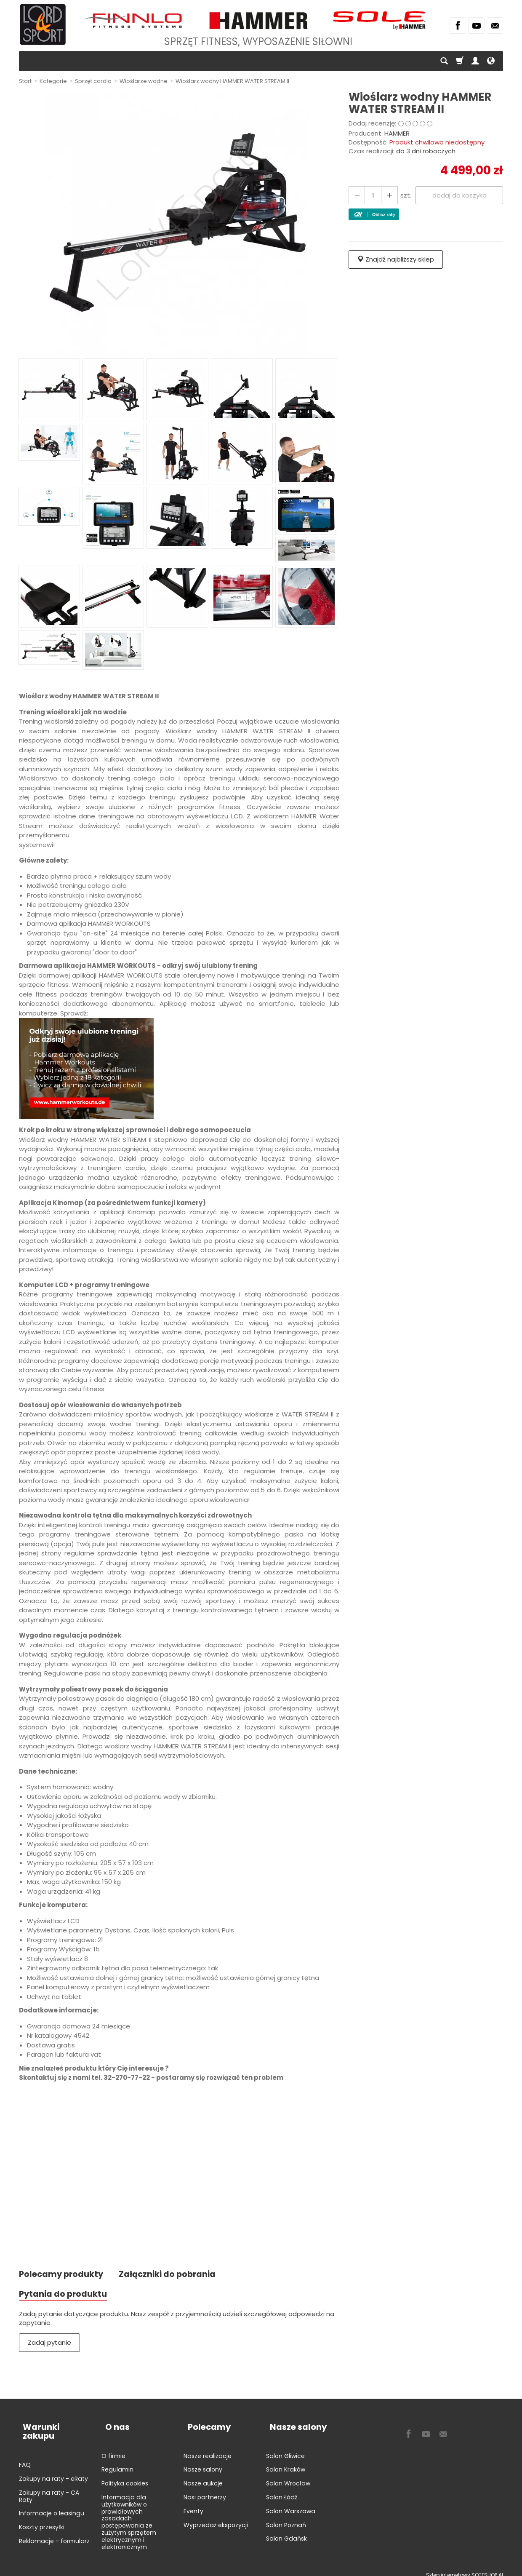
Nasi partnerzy (205, 2489)
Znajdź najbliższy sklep (395, 259)
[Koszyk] (460, 61)
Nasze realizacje (208, 2448)
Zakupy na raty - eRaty (53, 2462)
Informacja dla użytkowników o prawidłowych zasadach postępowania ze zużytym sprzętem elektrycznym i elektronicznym (128, 2514)
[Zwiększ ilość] (356, 195)
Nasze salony (203, 2462)
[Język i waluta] (491, 61)
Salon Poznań (286, 2517)
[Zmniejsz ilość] (386, 195)
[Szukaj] (444, 61)
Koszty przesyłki (41, 2511)
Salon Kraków (285, 2462)
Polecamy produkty (64, 2275)
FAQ (25, 2448)
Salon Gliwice (285, 2448)
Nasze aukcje (203, 2476)
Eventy (193, 2503)
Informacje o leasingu (51, 2497)
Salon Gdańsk (286, 2531)
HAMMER (397, 133)
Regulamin (117, 2462)
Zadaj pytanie (49, 2344)
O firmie (113, 2448)
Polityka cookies (124, 2476)
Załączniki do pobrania (177, 2275)
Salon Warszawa (290, 2503)
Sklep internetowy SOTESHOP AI (464, 2567)
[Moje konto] (475, 61)
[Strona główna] (43, 24)
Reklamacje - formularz (54, 2524)
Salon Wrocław (288, 2476)
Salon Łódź (281, 2489)
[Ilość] (370, 195)
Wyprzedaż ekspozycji (216, 2517)
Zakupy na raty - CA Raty (49, 2479)
